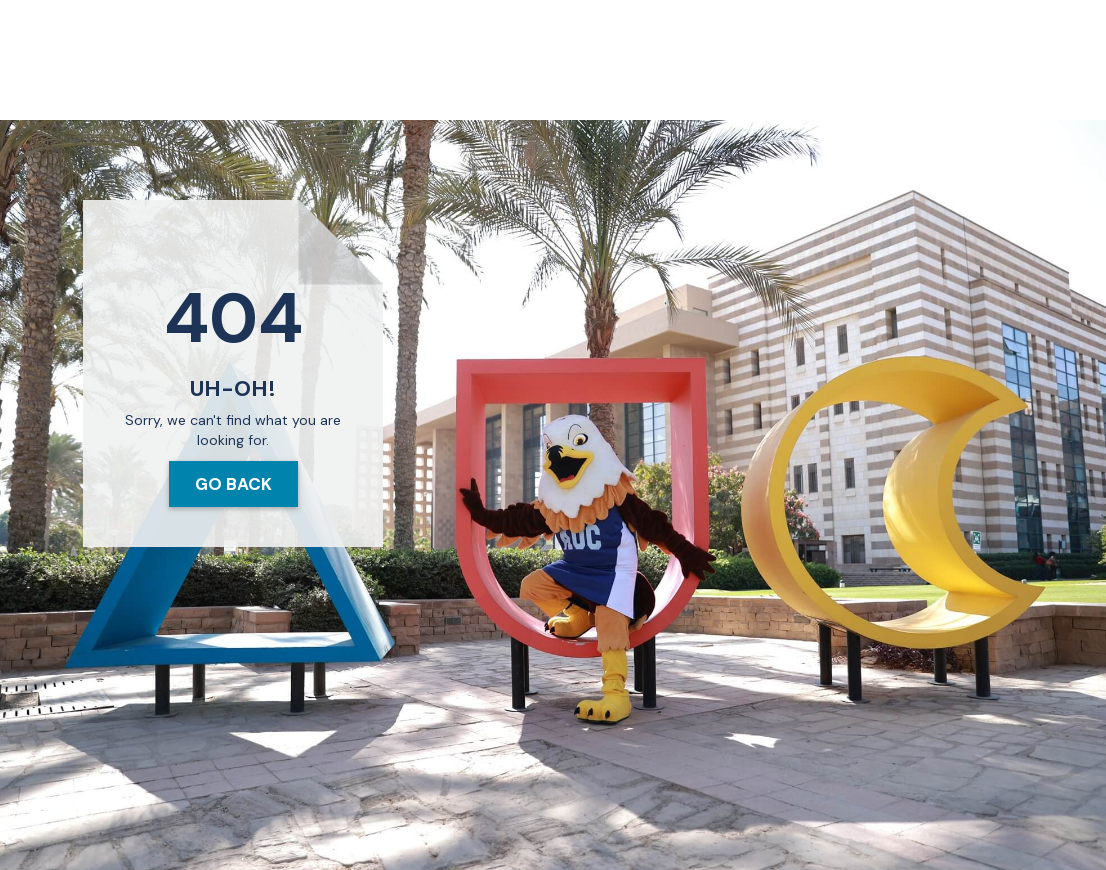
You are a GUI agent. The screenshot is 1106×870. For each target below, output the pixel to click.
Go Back (233, 484)
